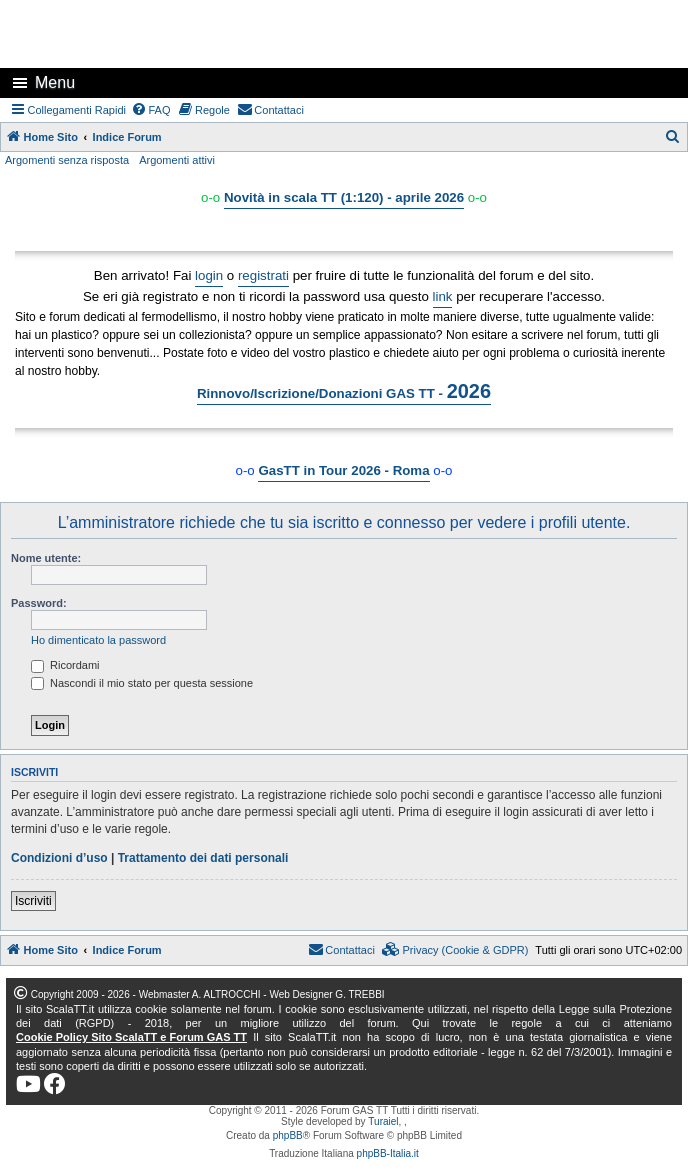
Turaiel (383, 1121)
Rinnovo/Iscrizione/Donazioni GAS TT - (344, 391)
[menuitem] (151, 110)
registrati (263, 275)
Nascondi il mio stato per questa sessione (142, 683)
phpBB (288, 1135)
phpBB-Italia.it (388, 1153)
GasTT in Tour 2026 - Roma (343, 470)
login (209, 275)
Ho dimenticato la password (98, 640)
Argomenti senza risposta (67, 160)
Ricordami (65, 665)
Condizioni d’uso (59, 858)
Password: (39, 603)
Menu (55, 82)
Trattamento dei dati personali (203, 858)
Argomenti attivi (177, 160)
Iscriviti (33, 901)
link (443, 296)
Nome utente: (46, 558)
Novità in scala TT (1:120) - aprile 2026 (344, 197)
